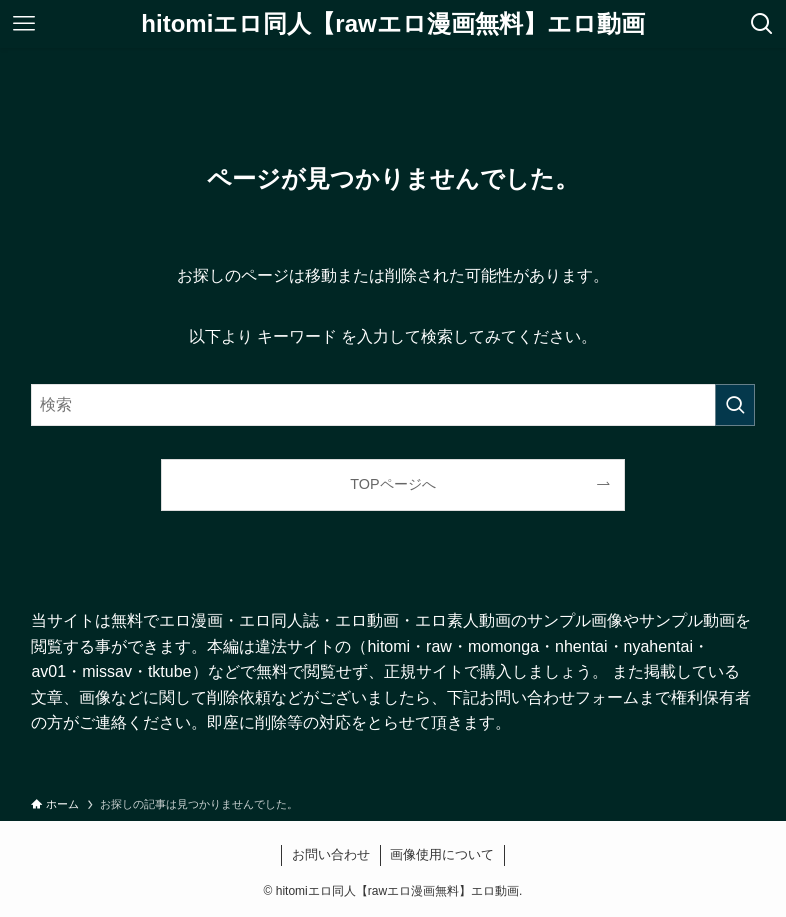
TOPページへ (392, 484)
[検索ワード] (392, 405)
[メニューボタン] (24, 24)
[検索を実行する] (735, 405)
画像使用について (442, 854)
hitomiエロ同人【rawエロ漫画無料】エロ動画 (392, 24)
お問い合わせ (331, 854)
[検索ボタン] (762, 24)
